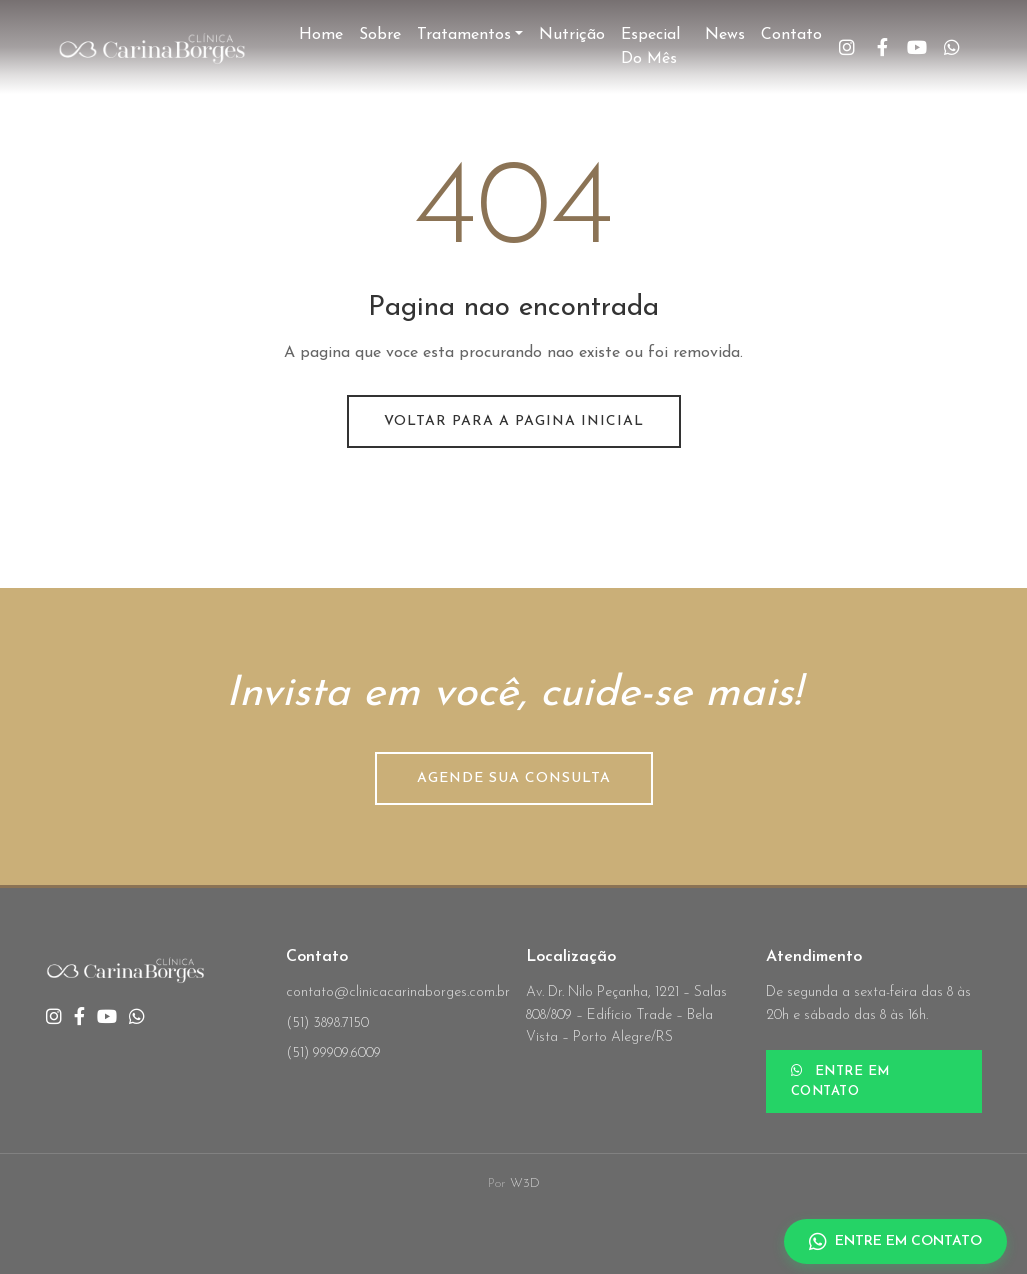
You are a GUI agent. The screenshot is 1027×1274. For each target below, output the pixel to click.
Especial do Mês (650, 47)
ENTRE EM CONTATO (840, 1081)
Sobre (380, 35)
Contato (791, 35)
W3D (525, 1183)
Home (321, 35)
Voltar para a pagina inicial (514, 421)
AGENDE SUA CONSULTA (514, 778)
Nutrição (572, 35)
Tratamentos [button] (464, 35)
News (725, 35)
